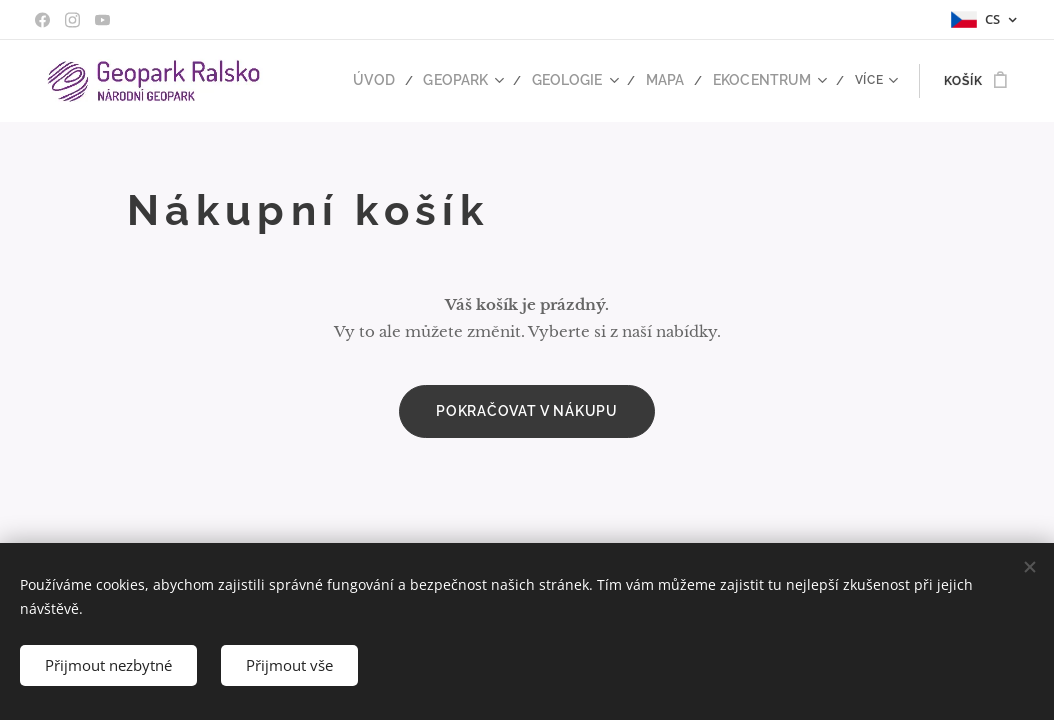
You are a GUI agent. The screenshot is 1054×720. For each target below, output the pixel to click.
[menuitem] (404, 81)
